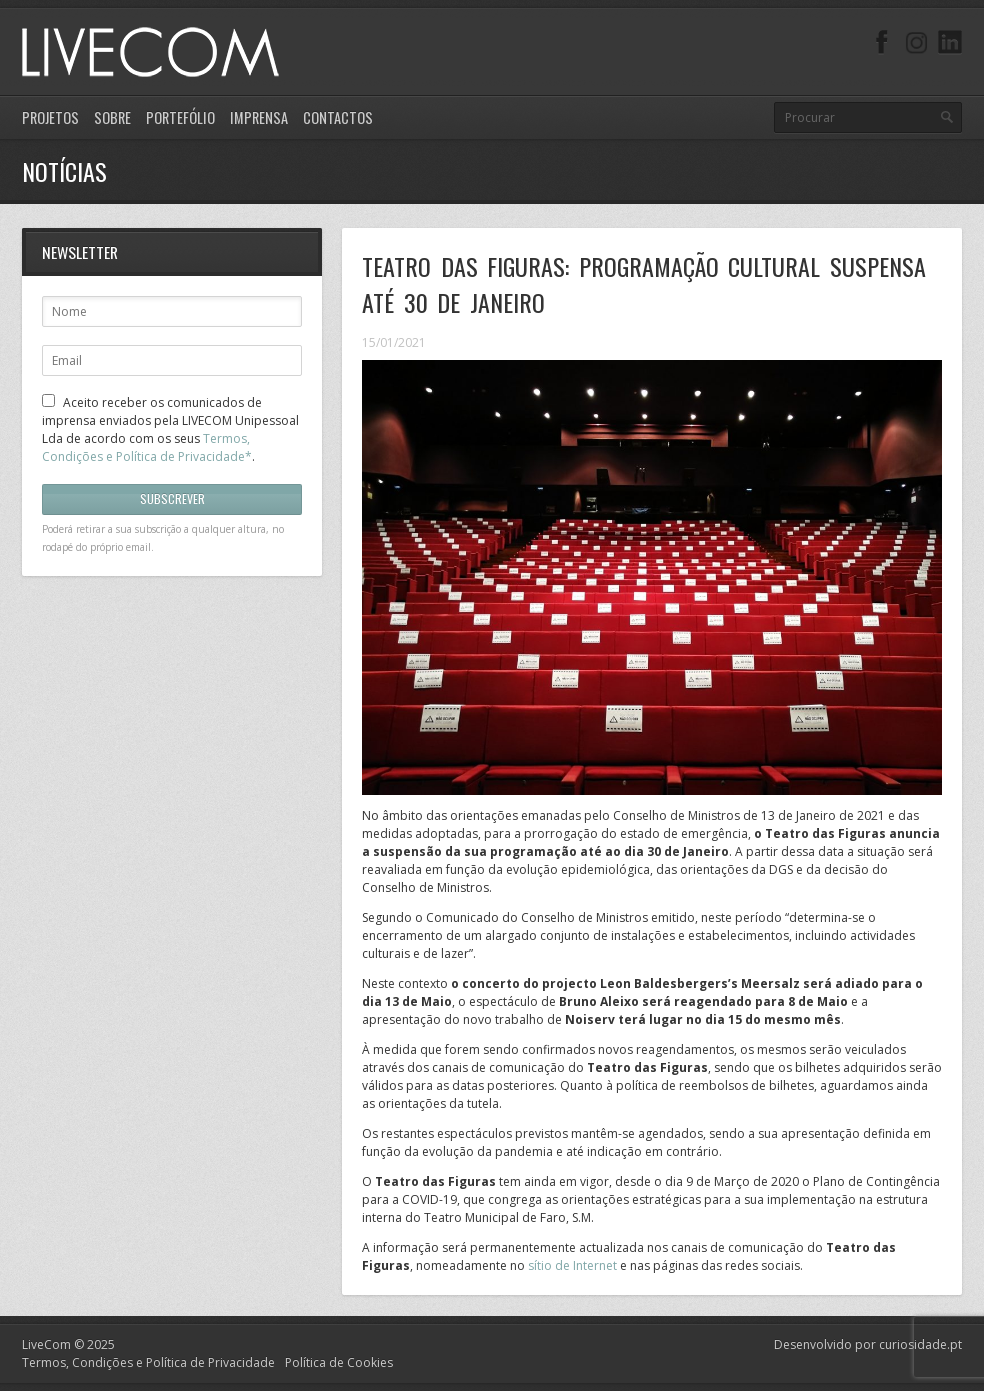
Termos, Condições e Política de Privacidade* (147, 447)
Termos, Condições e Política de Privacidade (148, 1362)
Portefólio (180, 117)
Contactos (338, 117)
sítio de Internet (574, 1265)
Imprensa (259, 117)
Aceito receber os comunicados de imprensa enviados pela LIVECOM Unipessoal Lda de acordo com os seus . (170, 429)
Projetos (50, 117)
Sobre (112, 117)
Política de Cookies (339, 1362)
